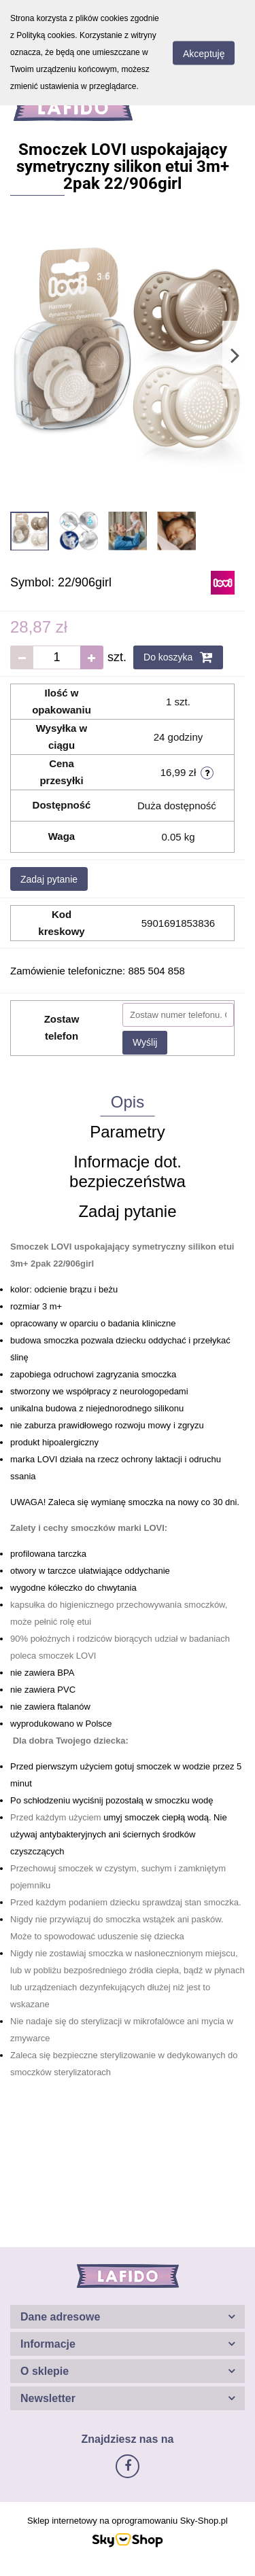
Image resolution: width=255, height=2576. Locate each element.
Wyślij (145, 1042)
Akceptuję (203, 53)
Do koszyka (178, 657)
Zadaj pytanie (49, 879)
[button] (127, 2317)
